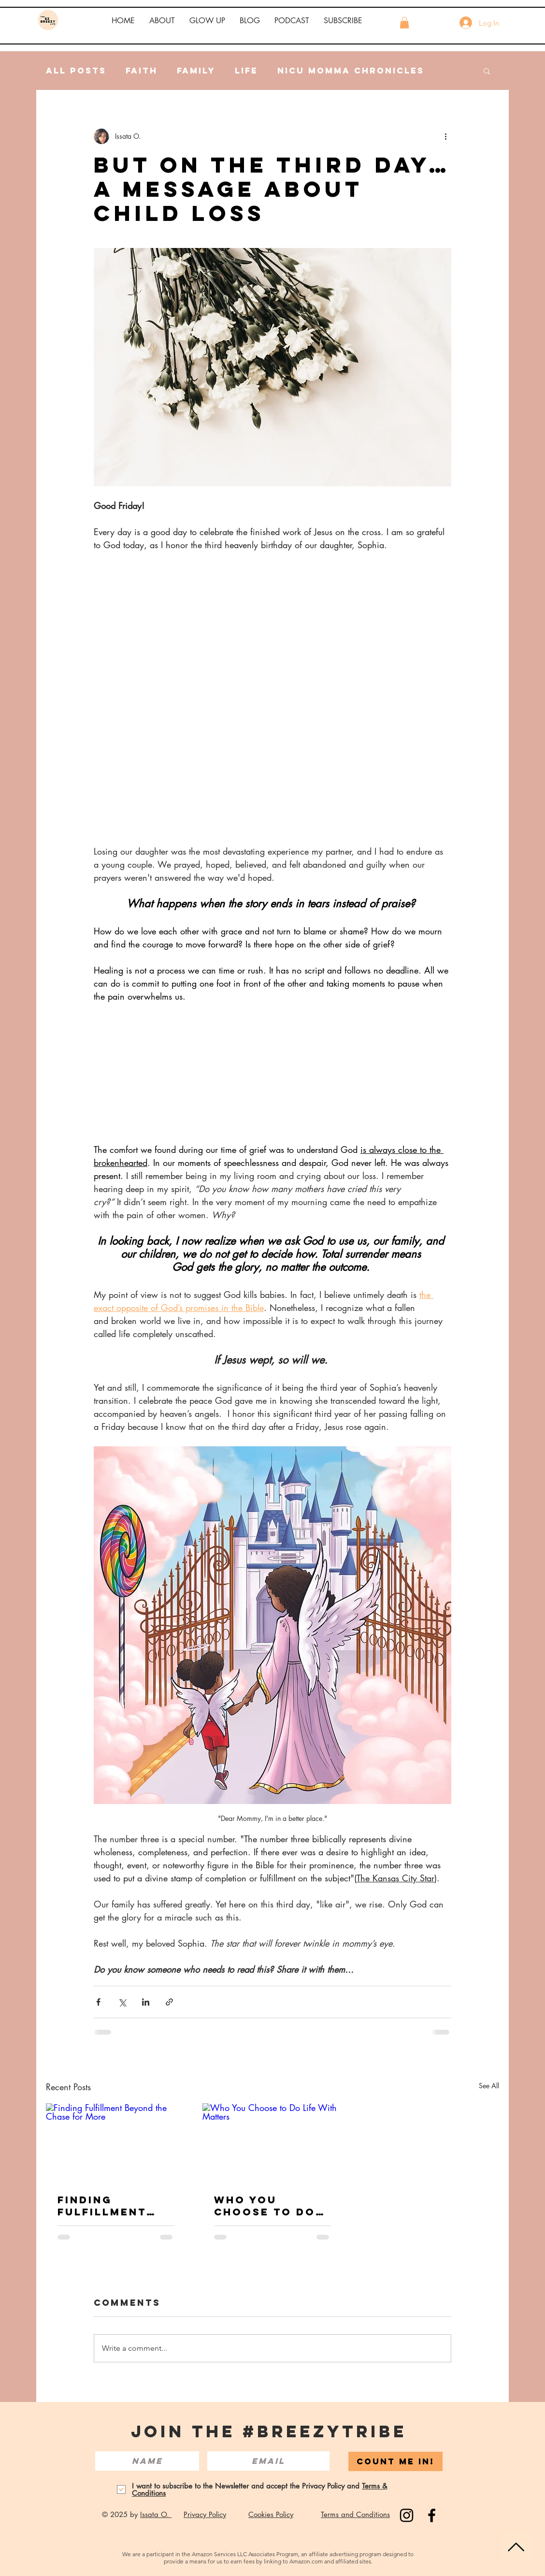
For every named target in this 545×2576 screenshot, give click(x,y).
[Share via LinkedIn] (145, 2002)
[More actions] (445, 136)
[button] (162, 21)
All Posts (76, 70)
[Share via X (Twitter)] (122, 2002)
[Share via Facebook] (98, 2002)
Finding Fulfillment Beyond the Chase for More (115, 2206)
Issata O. (156, 2514)
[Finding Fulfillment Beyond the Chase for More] (116, 2142)
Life (246, 70)
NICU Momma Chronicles (350, 70)
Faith (142, 70)
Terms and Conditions (355, 2514)
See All (489, 2085)
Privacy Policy (205, 2514)
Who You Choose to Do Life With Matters (265, 2206)
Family (196, 70)
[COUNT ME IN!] (395, 2461)
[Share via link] (169, 2002)
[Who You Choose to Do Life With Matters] (272, 2142)
